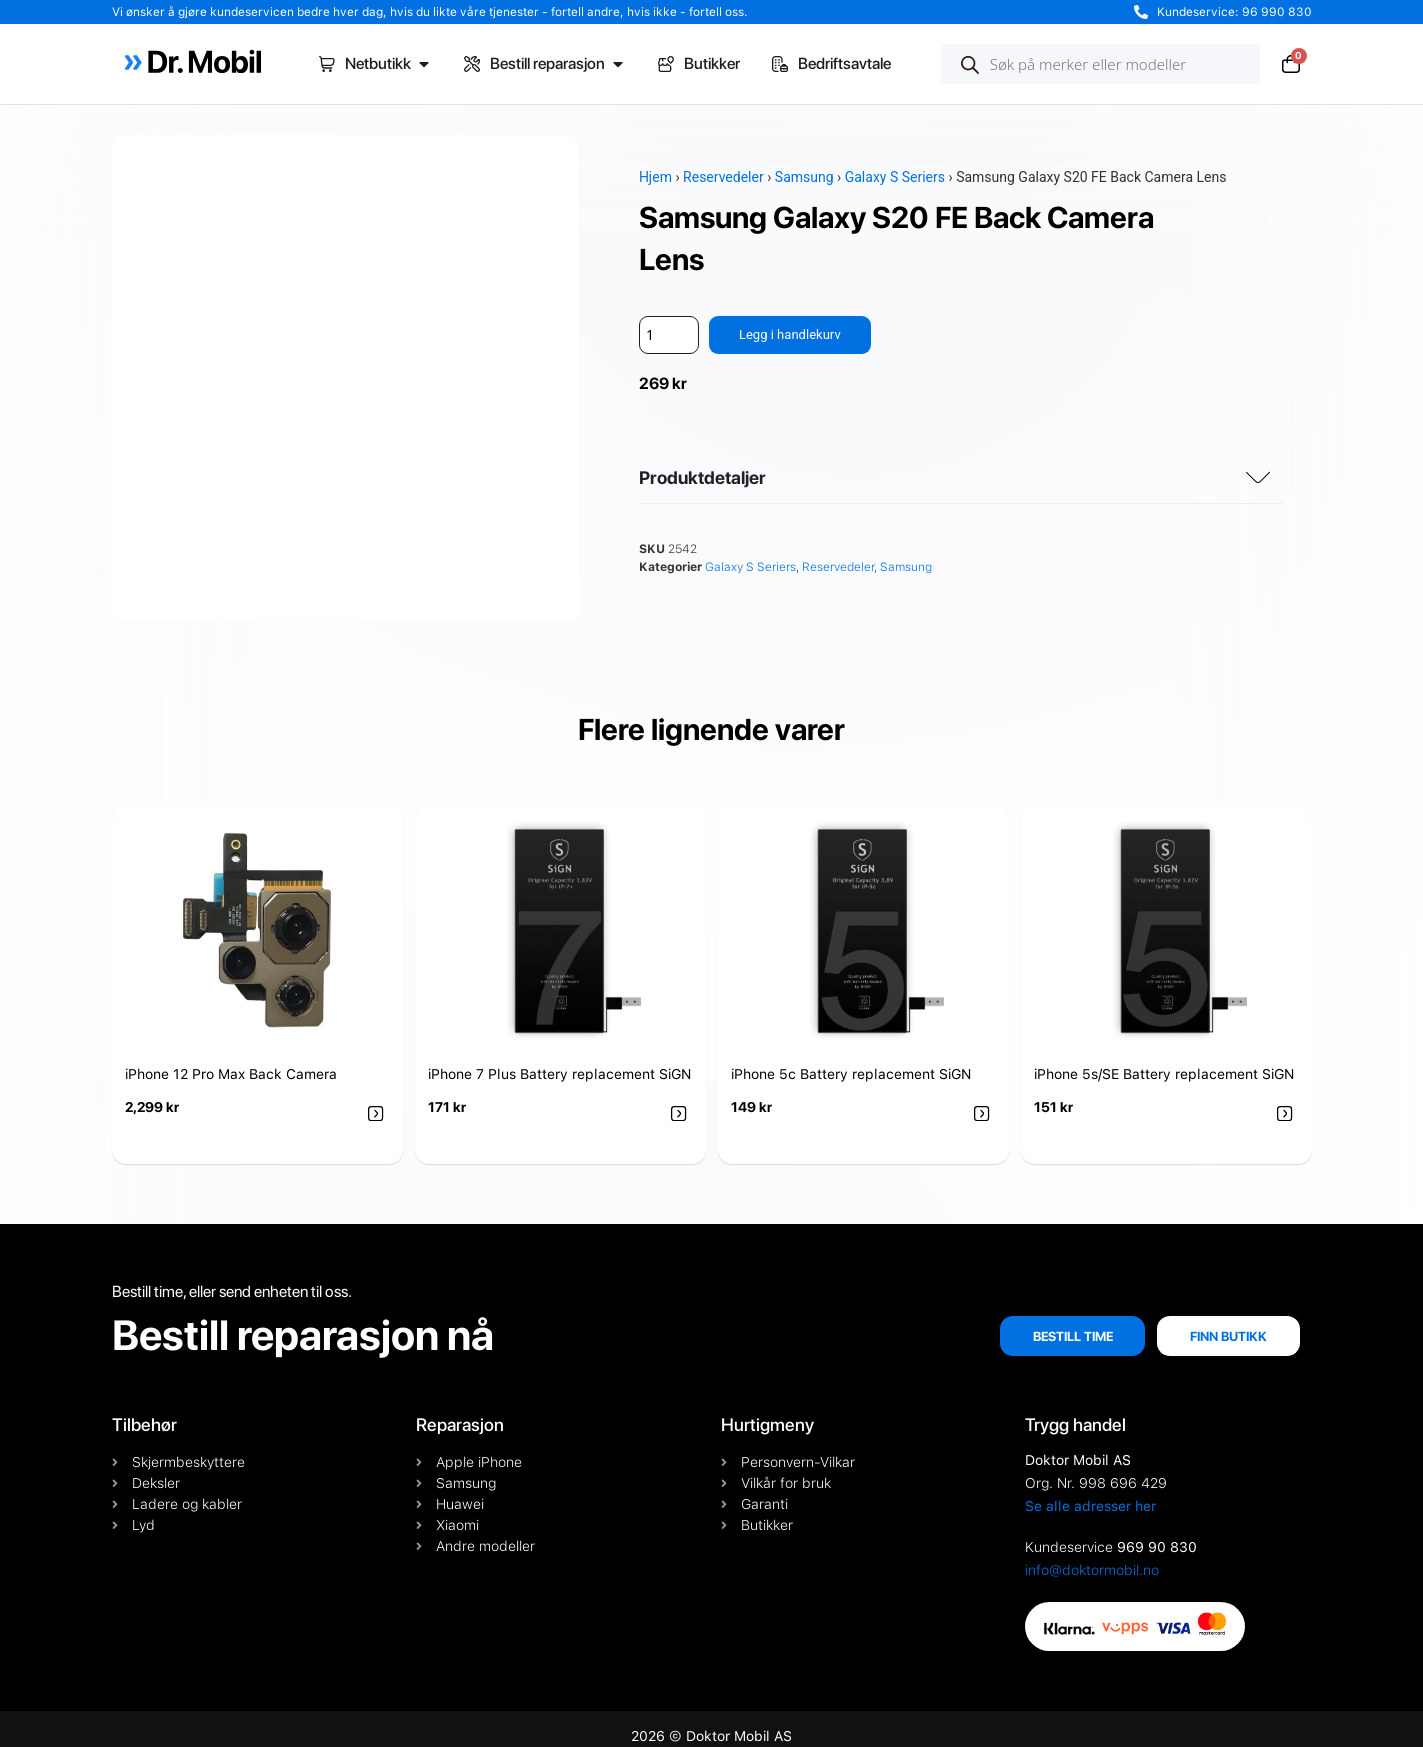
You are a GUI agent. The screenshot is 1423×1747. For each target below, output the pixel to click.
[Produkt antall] (669, 335)
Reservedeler (723, 177)
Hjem (655, 177)
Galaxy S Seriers (895, 177)
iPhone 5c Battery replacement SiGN (851, 1061)
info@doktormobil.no (1092, 1556)
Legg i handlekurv (793, 335)
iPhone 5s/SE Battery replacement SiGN (1164, 1061)
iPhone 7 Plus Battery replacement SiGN (559, 1061)
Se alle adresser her (1090, 1492)
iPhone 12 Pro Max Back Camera (231, 1061)
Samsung (804, 177)
